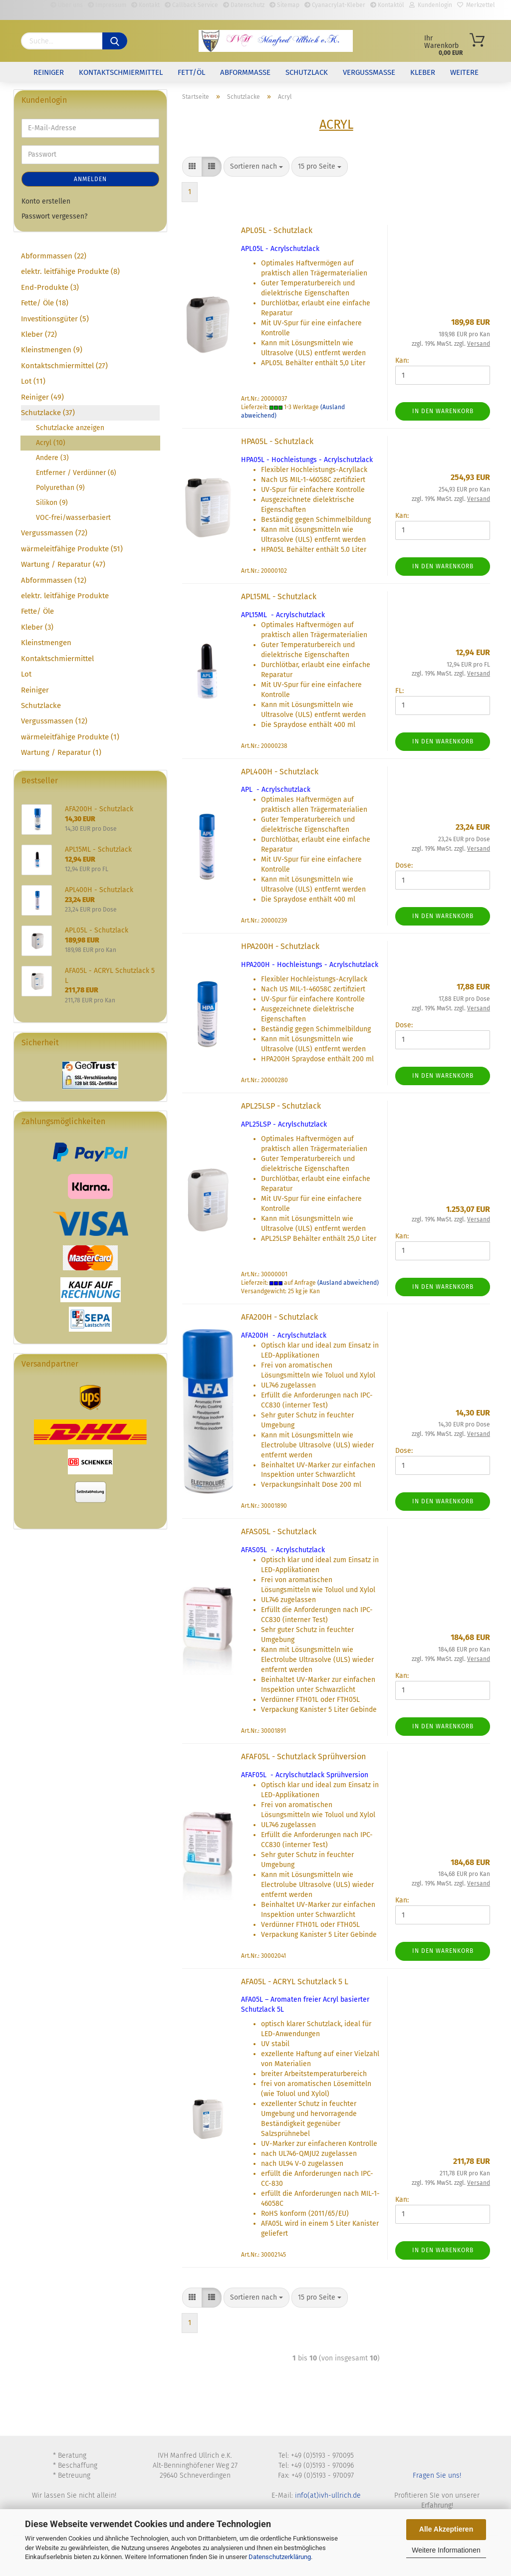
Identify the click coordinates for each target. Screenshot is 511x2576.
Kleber (422, 72)
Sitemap (284, 4)
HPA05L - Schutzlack (277, 441)
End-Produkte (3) (50, 287)
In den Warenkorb (443, 411)
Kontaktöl (387, 4)
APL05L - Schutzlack (276, 230)
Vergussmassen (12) (54, 720)
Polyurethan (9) (60, 487)
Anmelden (90, 179)
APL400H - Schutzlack (279, 771)
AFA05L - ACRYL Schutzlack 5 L (294, 1981)
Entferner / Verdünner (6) (76, 472)
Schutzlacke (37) (48, 412)
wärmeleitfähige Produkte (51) (72, 548)
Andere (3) (52, 458)
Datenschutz (243, 4)
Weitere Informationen (446, 2550)
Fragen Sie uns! (437, 2475)
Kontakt (145, 4)
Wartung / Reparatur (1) (61, 752)
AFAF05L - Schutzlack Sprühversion (303, 1756)
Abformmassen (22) (53, 255)
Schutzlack (306, 72)
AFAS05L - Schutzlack (278, 1531)
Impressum (107, 4)
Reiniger (48, 72)
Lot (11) (33, 381)
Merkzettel (476, 4)
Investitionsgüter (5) (55, 318)
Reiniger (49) (42, 397)
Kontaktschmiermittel (121, 72)
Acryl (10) (50, 443)
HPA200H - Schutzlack (280, 946)
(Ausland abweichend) (348, 1282)
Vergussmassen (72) (54, 532)
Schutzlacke (41, 705)
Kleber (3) (37, 627)
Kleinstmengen (46, 642)
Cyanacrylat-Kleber (334, 4)
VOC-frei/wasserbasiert (73, 517)
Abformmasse (245, 72)
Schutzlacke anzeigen (70, 428)
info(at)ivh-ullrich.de (328, 2495)
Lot (26, 674)
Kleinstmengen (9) (51, 349)
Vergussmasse (369, 72)
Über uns (66, 4)
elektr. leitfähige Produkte (65, 595)
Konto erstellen (45, 201)
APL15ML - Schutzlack (278, 596)
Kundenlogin (430, 4)
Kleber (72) (39, 334)
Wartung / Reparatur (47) (63, 564)
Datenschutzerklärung (280, 2557)
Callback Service (191, 4)
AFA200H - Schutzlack (279, 1317)
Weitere (464, 72)
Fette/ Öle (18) (44, 302)
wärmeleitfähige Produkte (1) (70, 736)
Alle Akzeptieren (446, 2529)
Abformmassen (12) (53, 580)
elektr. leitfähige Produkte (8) (70, 271)
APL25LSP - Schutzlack (281, 1106)
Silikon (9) (52, 502)
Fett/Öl (191, 72)
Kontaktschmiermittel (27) (64, 365)
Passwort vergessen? (54, 216)
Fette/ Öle (37, 611)
